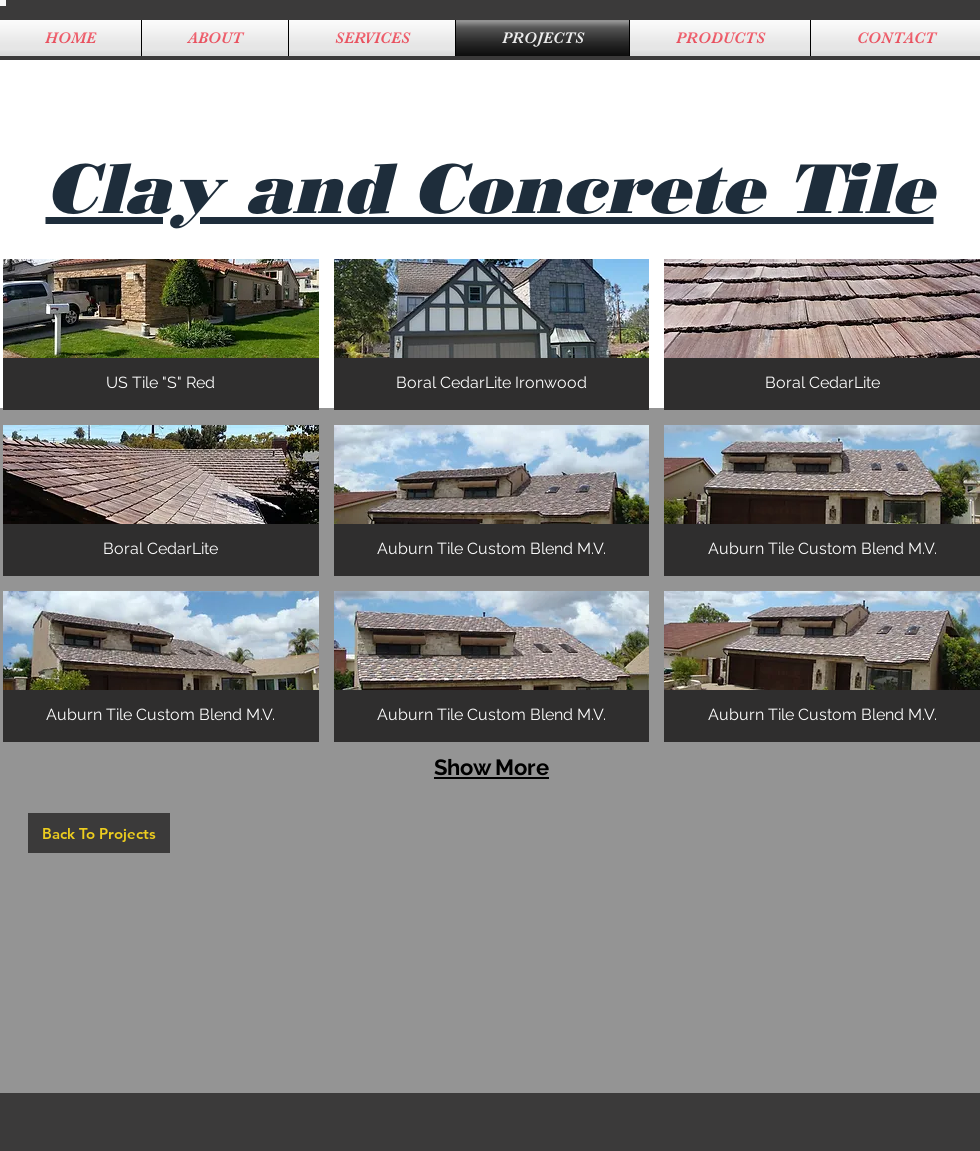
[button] (161, 334)
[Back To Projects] (99, 833)
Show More (491, 767)
